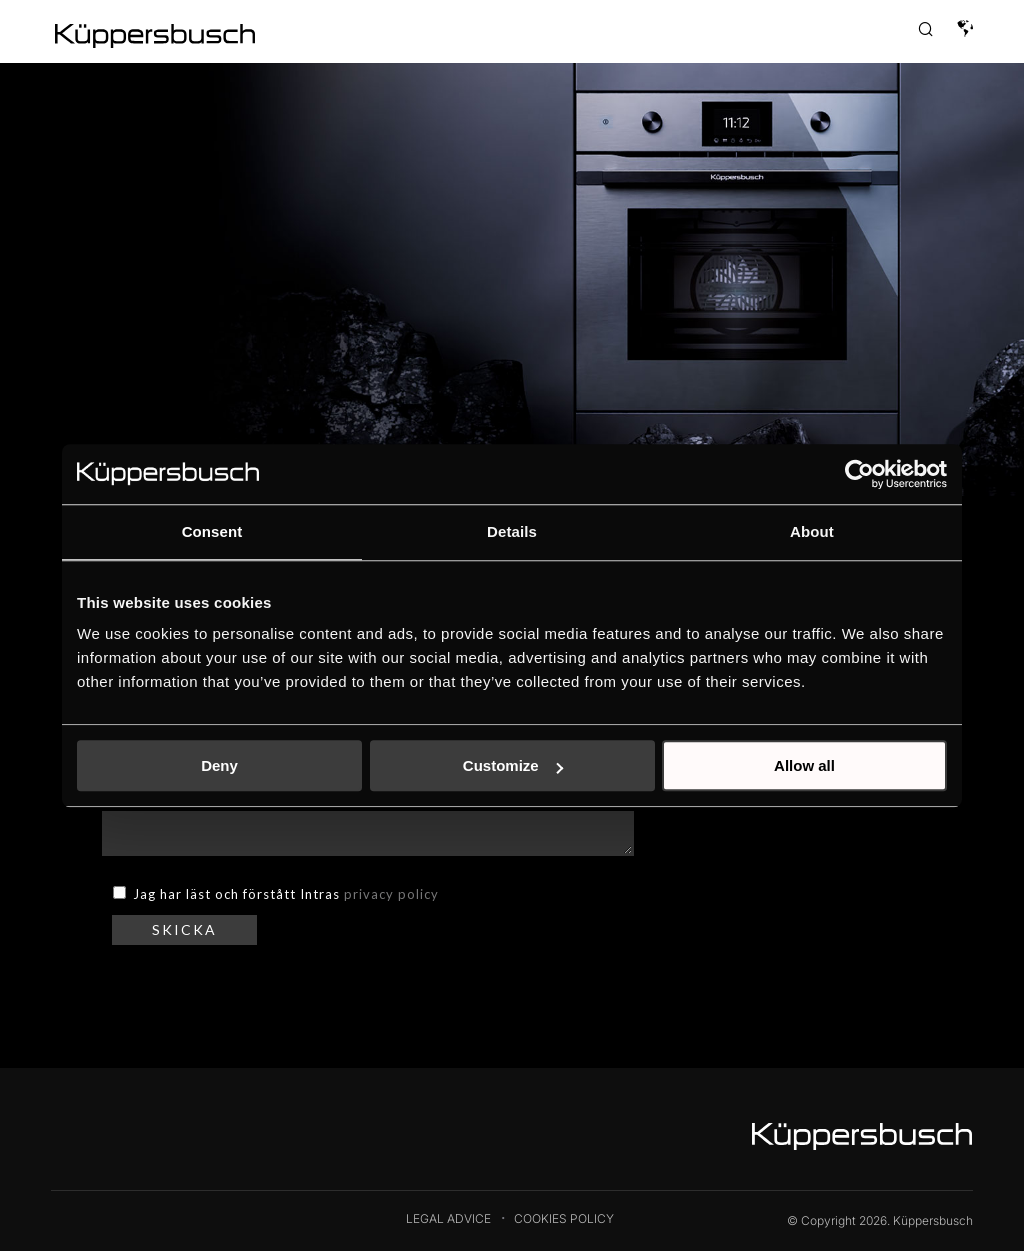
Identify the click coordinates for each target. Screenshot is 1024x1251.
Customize (513, 765)
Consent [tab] (212, 531)
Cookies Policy (564, 1218)
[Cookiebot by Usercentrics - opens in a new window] (859, 474)
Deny (219, 765)
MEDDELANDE (367, 825)
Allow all (804, 765)
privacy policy (391, 894)
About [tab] (812, 531)
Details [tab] (512, 531)
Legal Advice (448, 1218)
